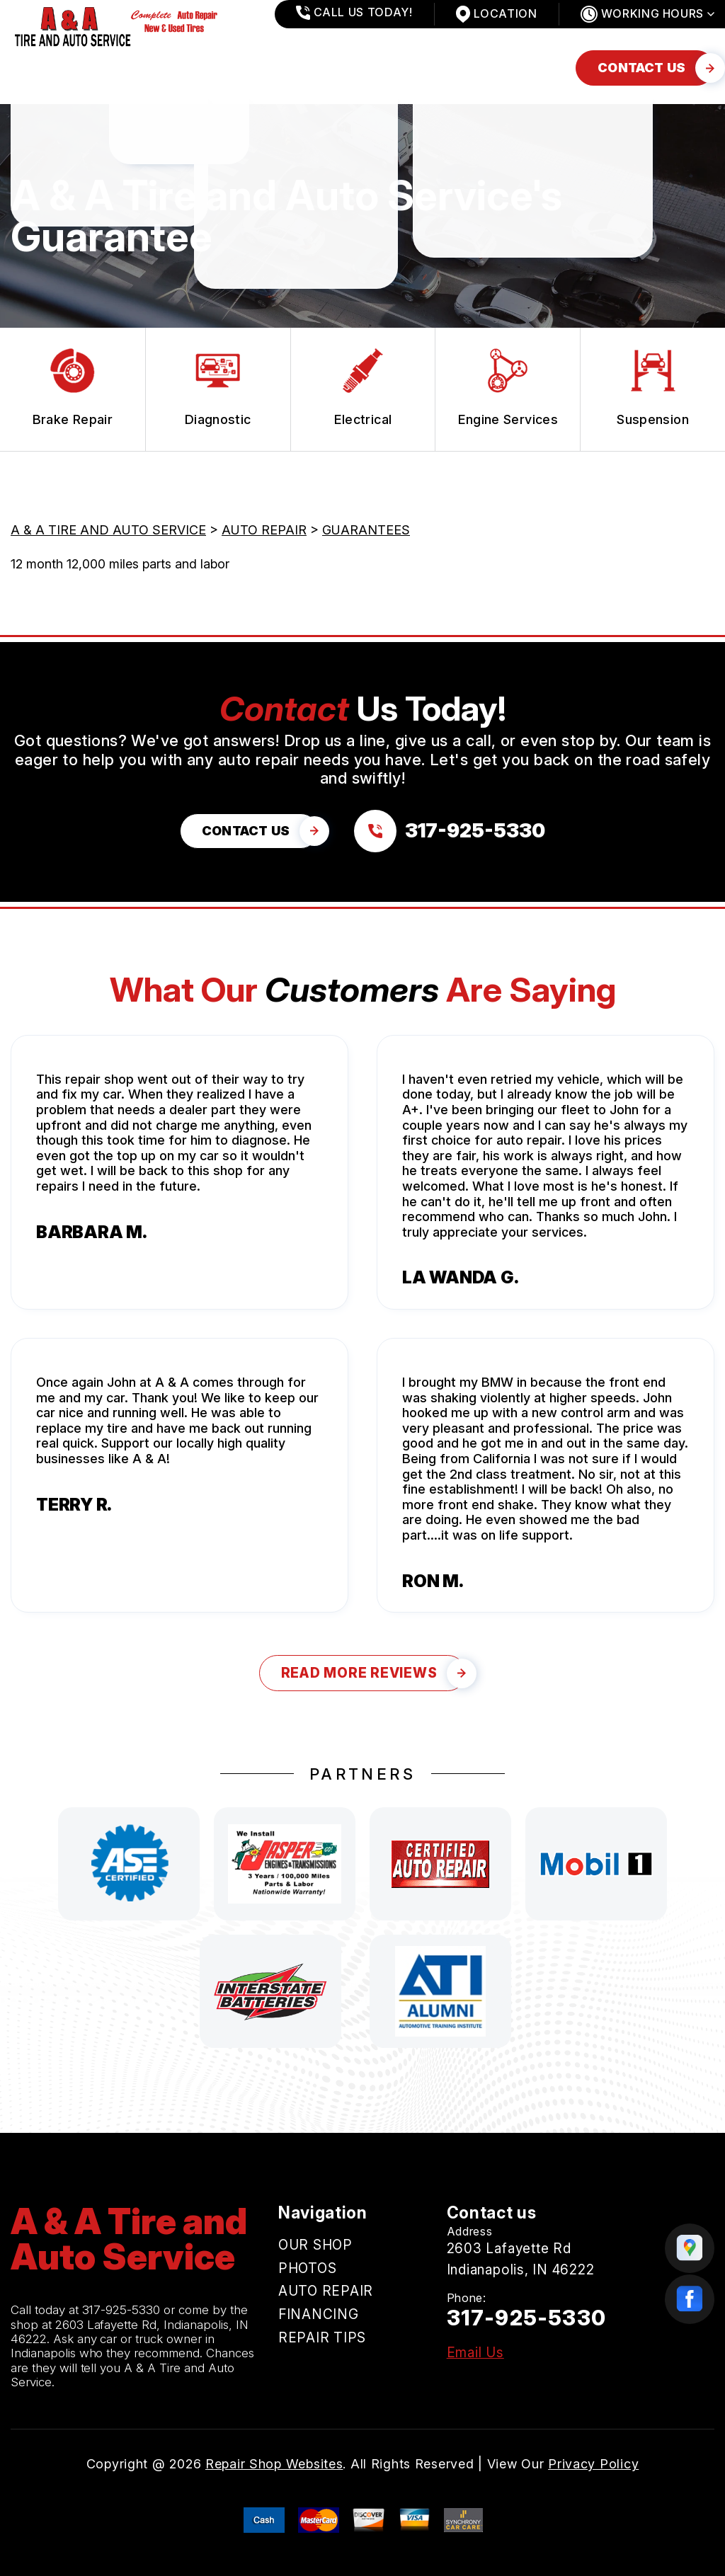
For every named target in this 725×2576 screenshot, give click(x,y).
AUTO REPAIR (236, 68)
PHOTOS (135, 68)
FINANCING (345, 68)
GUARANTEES (366, 529)
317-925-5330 (121, 2310)
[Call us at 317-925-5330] (449, 831)
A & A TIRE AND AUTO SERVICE (108, 529)
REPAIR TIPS (451, 68)
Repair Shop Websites (274, 2463)
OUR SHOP (44, 68)
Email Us (475, 2352)
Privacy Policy (593, 2463)
